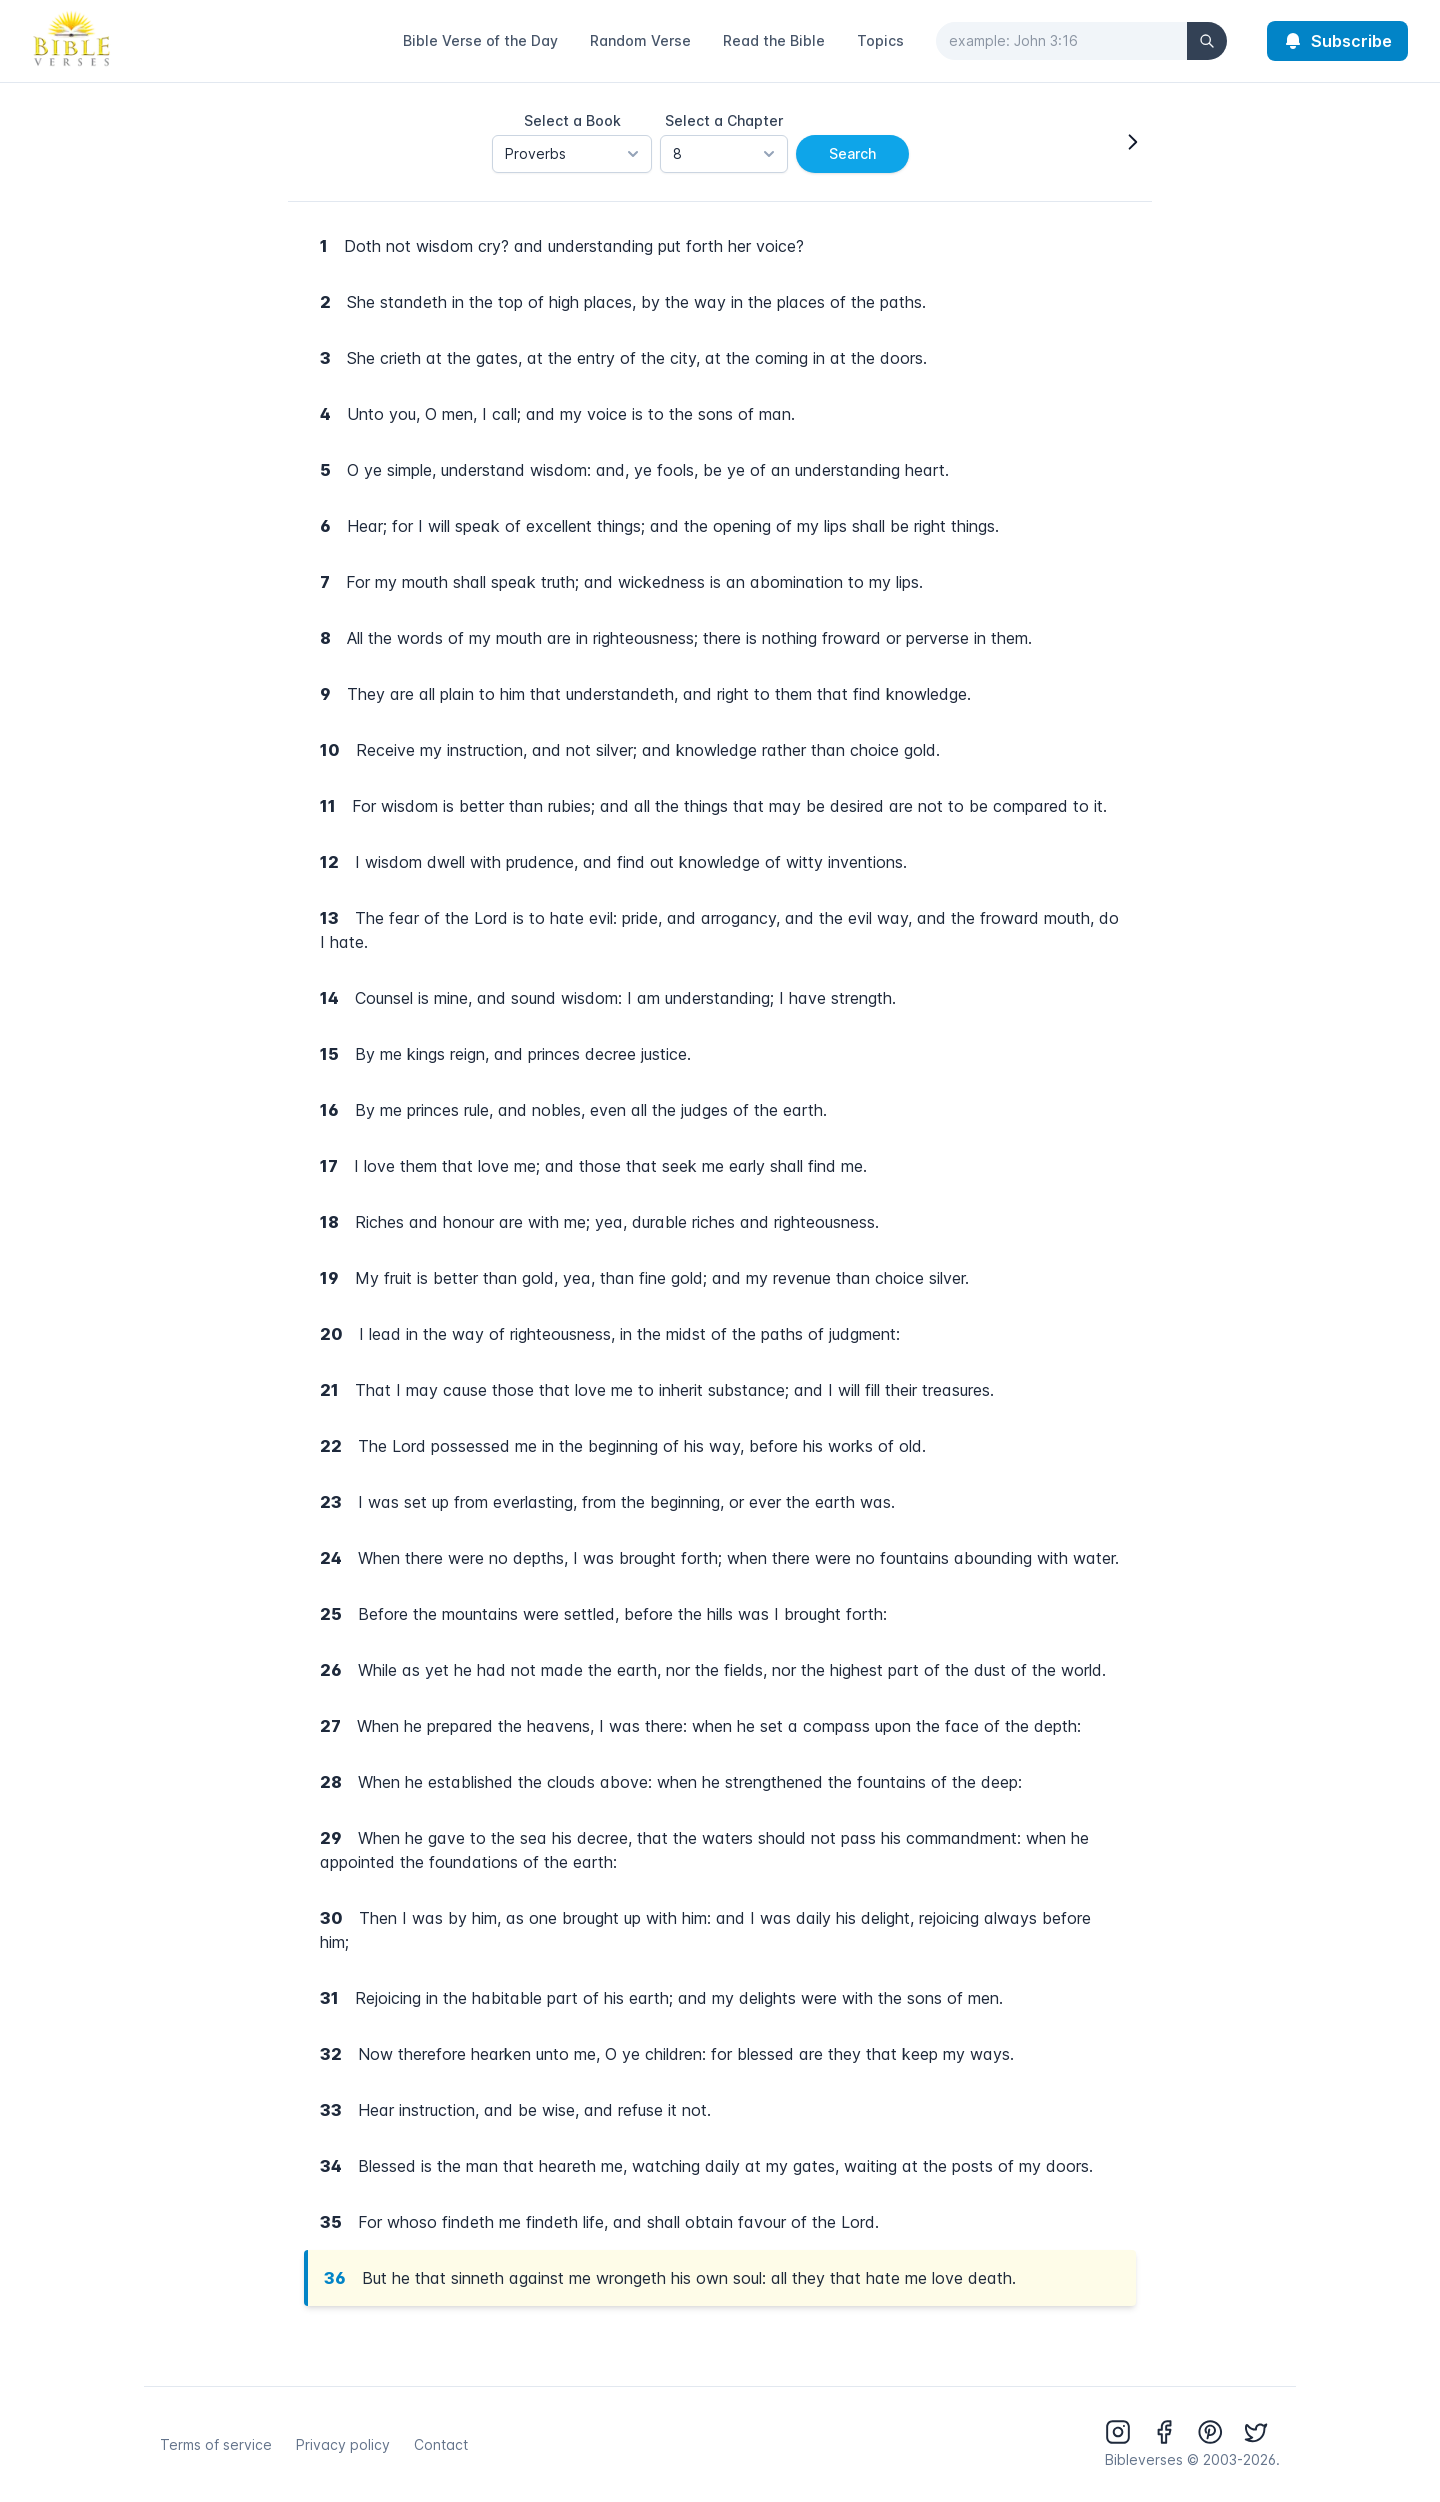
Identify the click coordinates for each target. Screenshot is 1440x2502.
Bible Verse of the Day (480, 40)
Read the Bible (774, 40)
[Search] (1207, 41)
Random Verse (640, 40)
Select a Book (572, 120)
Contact (441, 2444)
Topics (880, 40)
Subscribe (1337, 41)
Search (852, 153)
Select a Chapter (724, 120)
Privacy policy (343, 2444)
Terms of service (216, 2444)
